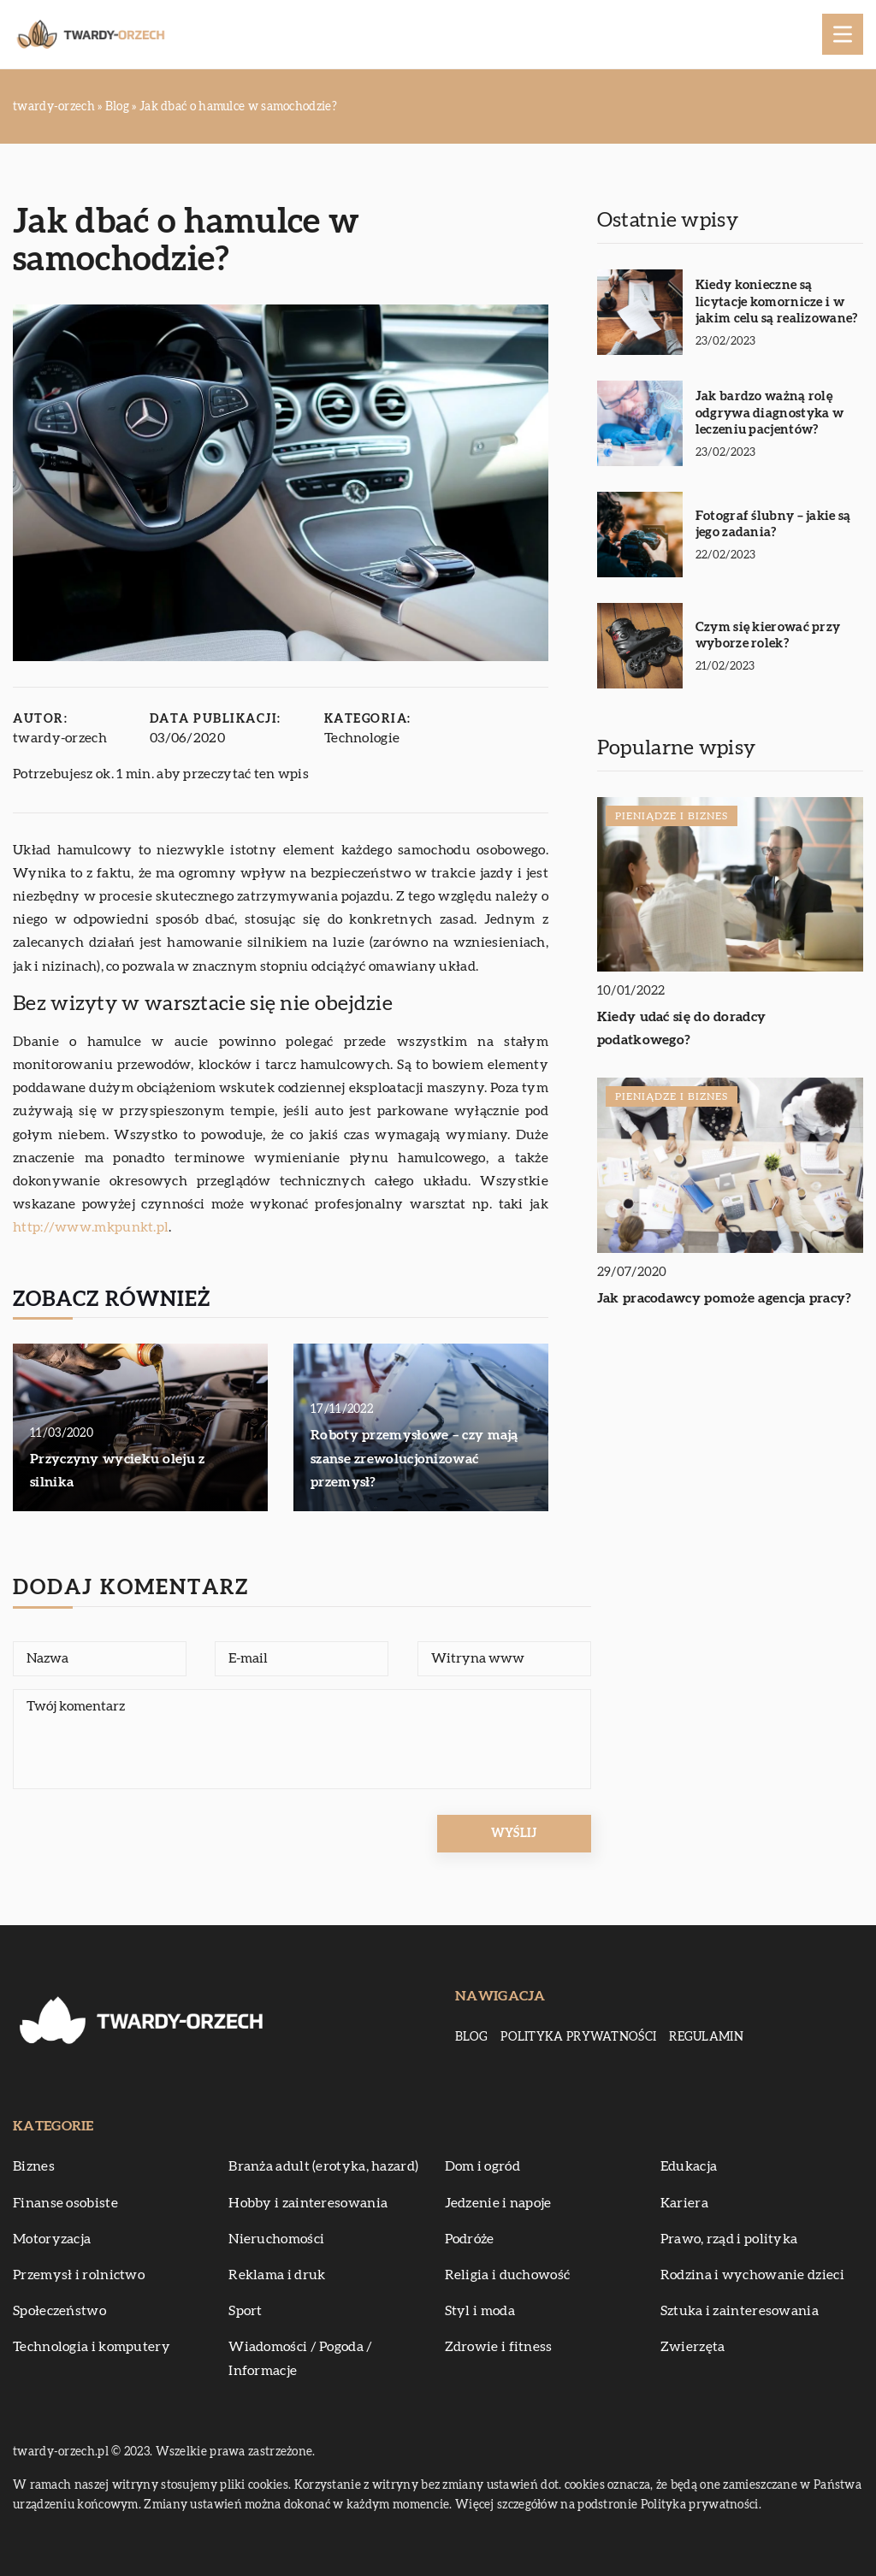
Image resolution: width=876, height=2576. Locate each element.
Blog (471, 2037)
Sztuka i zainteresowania (739, 2311)
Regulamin (706, 2037)
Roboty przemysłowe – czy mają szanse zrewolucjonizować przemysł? (414, 1458)
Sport (245, 2311)
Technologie (362, 738)
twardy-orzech (60, 738)
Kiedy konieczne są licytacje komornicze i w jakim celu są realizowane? (776, 302)
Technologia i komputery (91, 2347)
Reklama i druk (276, 2275)
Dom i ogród (482, 2166)
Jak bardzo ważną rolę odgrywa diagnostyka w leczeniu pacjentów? (769, 413)
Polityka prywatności (578, 2037)
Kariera (684, 2203)
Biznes (34, 2166)
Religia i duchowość (508, 2275)
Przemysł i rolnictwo (79, 2275)
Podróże (469, 2239)
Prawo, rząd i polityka (729, 2239)
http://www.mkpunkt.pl (91, 1227)
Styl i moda (480, 2311)
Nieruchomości (276, 2239)
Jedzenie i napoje (498, 2203)
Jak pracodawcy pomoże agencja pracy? (724, 1298)
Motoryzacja (52, 2239)
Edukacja (688, 2166)
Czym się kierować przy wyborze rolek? (768, 636)
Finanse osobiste (65, 2203)
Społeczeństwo (59, 2311)
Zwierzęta (692, 2347)
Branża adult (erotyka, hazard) (323, 2166)
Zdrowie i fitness (499, 2347)
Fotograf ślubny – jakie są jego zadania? (773, 525)
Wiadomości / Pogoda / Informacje (300, 2358)
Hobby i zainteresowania (308, 2203)
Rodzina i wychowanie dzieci (752, 2275)
